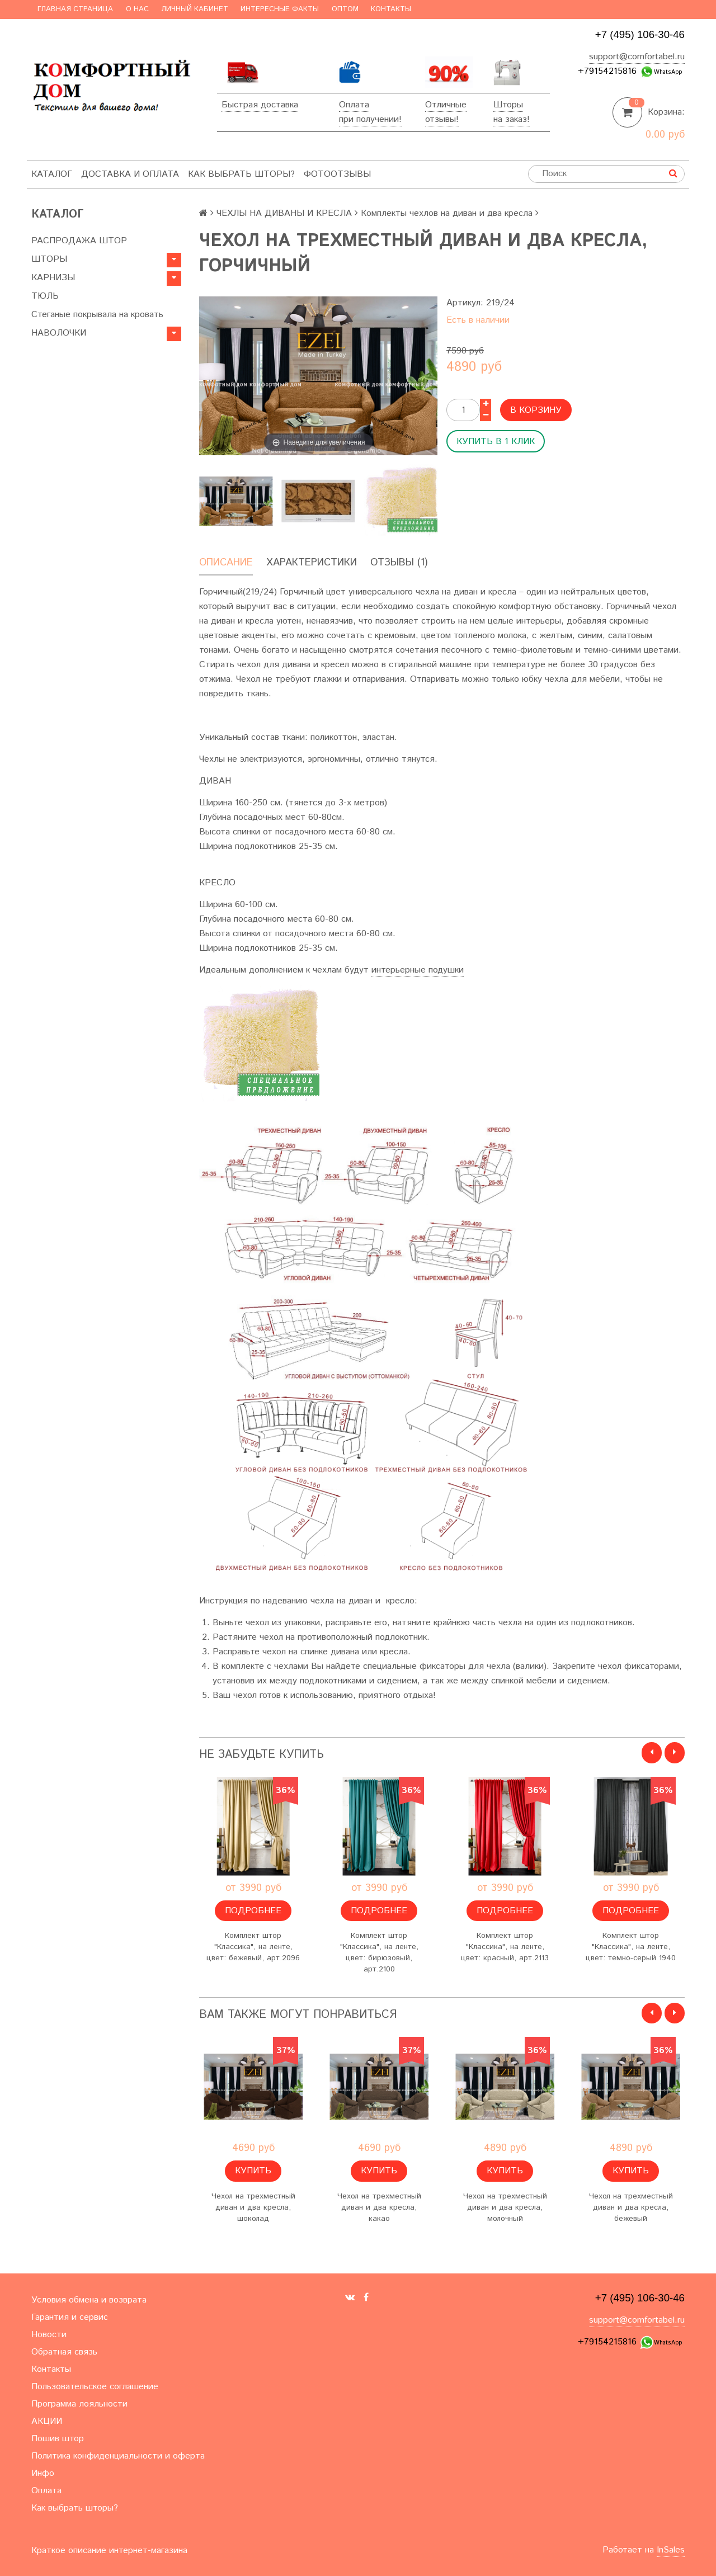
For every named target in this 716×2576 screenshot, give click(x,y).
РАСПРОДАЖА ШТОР (79, 240)
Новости (49, 2334)
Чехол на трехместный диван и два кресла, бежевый (631, 2207)
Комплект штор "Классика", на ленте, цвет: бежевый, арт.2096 (253, 1947)
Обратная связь (64, 2352)
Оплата (354, 104)
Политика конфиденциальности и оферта (118, 2456)
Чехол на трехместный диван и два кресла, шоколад (253, 2207)
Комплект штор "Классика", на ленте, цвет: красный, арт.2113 (505, 1947)
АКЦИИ (46, 2421)
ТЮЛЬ (45, 296)
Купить (253, 2170)
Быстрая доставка (260, 104)
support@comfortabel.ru (637, 56)
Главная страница (75, 9)
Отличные (446, 104)
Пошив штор (57, 2438)
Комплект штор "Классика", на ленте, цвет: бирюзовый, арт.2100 (379, 1952)
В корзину (536, 410)
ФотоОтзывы (337, 174)
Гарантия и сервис (69, 2317)
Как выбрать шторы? (241, 174)
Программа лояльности (79, 2404)
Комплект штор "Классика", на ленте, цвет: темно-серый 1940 (631, 1947)
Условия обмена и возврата (89, 2300)
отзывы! (442, 119)
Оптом (345, 9)
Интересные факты (280, 9)
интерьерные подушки (417, 970)
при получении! (370, 119)
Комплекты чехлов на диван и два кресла (447, 213)
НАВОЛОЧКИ (58, 333)
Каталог (51, 174)
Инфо (42, 2473)
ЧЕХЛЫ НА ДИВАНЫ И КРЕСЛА (284, 213)
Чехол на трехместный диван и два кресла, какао (379, 2207)
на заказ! (511, 119)
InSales (671, 2550)
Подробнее (253, 1910)
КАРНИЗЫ (53, 277)
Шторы (508, 104)
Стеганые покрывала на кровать (97, 314)
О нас (137, 9)
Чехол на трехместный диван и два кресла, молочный (505, 2207)
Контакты (391, 9)
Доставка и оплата (130, 174)
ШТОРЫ (49, 259)
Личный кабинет (194, 9)
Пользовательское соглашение (94, 2386)
